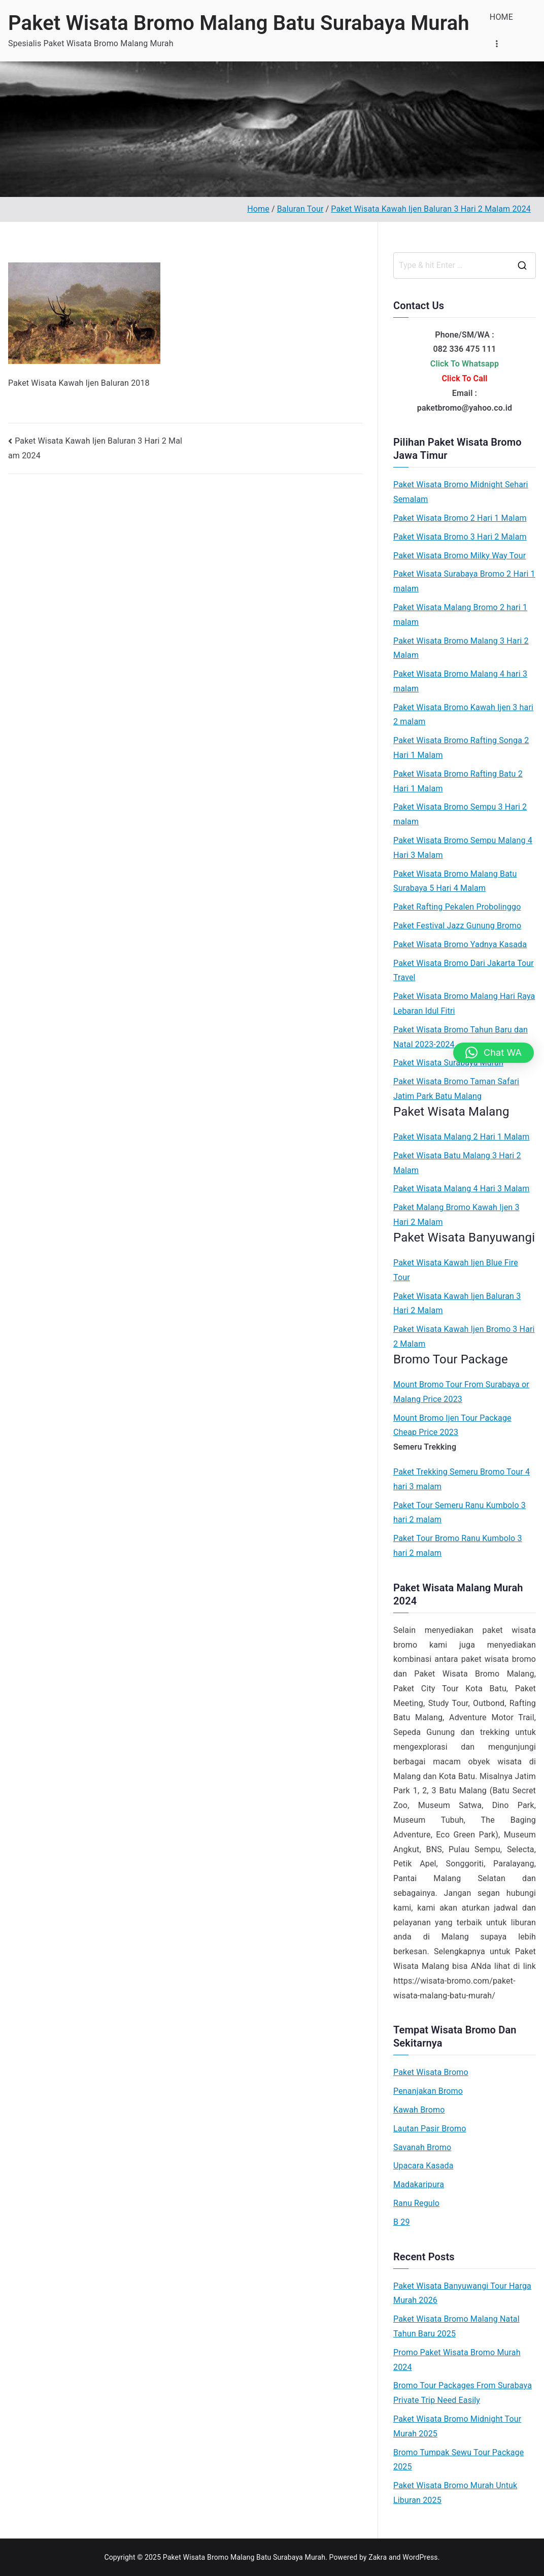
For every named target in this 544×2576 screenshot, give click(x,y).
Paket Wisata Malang (451, 1112)
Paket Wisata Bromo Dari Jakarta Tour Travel (463, 970)
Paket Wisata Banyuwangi (464, 1237)
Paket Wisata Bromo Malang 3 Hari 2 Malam (461, 648)
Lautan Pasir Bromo (429, 2128)
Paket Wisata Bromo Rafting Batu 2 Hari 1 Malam (458, 781)
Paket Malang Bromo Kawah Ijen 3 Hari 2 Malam (456, 1214)
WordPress (419, 2557)
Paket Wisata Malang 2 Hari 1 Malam (461, 1137)
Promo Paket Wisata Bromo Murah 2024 (457, 2360)
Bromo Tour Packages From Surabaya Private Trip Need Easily (462, 2393)
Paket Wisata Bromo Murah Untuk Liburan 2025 (455, 2493)
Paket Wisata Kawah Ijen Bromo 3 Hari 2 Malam (464, 1336)
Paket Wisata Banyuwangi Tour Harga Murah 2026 (462, 2293)
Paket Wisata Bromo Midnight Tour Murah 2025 (457, 2426)
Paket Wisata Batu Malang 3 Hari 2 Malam (457, 1163)
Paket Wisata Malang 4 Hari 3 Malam (461, 1188)
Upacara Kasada (423, 2165)
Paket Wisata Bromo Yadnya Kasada (460, 944)
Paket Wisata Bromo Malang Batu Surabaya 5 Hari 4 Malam (455, 881)
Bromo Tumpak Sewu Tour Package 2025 (458, 2460)
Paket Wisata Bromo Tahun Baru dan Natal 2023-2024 (460, 1037)
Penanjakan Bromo (428, 2091)
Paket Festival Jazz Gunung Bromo (457, 925)
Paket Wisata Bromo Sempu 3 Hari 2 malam (460, 814)
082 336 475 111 (464, 349)
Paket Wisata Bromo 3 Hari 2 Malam (460, 537)
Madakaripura (418, 2184)
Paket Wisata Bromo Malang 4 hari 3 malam (460, 681)
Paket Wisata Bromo (430, 2072)
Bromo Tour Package (450, 1359)
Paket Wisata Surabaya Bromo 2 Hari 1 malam (464, 581)
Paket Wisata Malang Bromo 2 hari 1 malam (460, 615)
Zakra (377, 2557)
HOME (501, 17)
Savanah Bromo (422, 2147)
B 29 (401, 2222)
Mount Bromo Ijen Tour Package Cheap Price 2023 (452, 1425)
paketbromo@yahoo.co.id (464, 408)
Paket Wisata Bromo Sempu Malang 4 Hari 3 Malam (462, 847)
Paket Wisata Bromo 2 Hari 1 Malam (460, 518)
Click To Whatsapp (464, 364)
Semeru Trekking (424, 1447)
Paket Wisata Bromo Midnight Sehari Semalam (460, 492)
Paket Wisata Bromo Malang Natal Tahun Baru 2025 (456, 2326)
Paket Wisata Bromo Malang (474, 1674)
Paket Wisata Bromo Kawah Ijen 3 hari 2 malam (463, 714)
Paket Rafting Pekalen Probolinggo (457, 907)
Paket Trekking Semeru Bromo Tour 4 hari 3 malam (461, 1479)
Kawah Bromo (419, 2110)
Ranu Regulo (416, 2203)
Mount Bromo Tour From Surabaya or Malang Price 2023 (461, 1392)
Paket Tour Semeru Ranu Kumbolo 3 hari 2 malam (459, 1512)
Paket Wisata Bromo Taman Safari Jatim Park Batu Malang (456, 1089)
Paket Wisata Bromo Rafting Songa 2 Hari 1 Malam (461, 747)
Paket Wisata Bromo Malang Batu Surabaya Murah (238, 23)
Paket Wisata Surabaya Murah (448, 1062)
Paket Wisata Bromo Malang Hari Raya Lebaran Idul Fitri (464, 1003)
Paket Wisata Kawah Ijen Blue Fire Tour (455, 1270)
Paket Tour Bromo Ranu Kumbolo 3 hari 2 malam (457, 1545)
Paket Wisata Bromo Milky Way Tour (459, 555)
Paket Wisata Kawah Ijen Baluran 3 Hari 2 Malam (457, 1303)
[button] (493, 1053)
